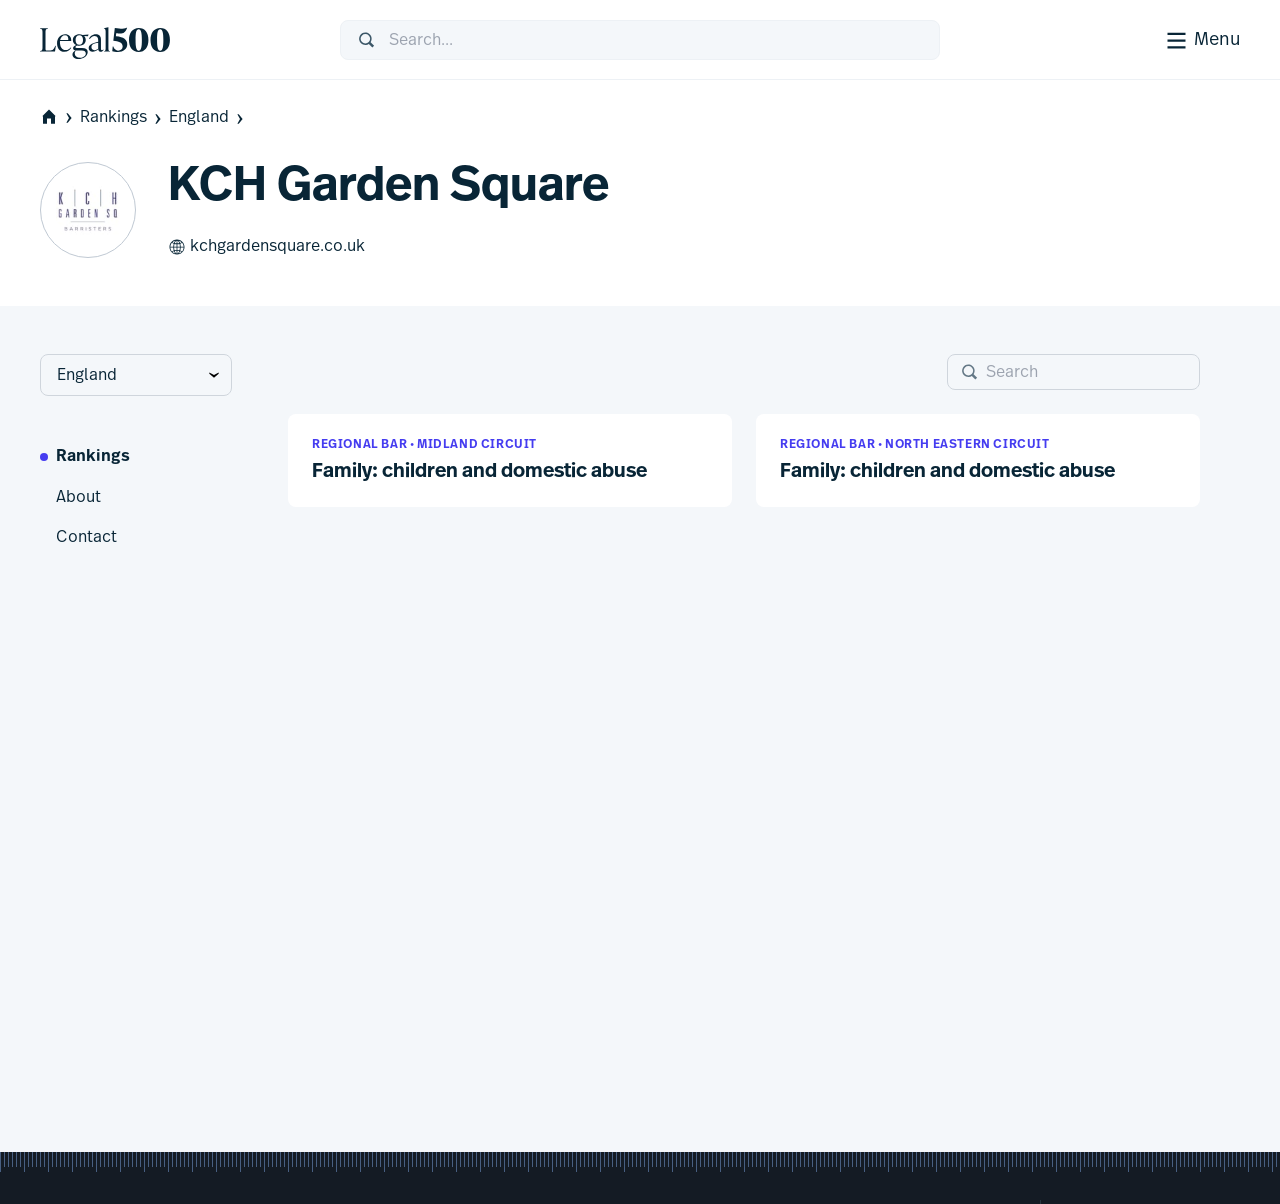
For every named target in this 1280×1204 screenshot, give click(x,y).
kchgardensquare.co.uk (266, 247)
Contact (86, 537)
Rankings (122, 117)
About (78, 497)
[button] (510, 460)
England (208, 117)
